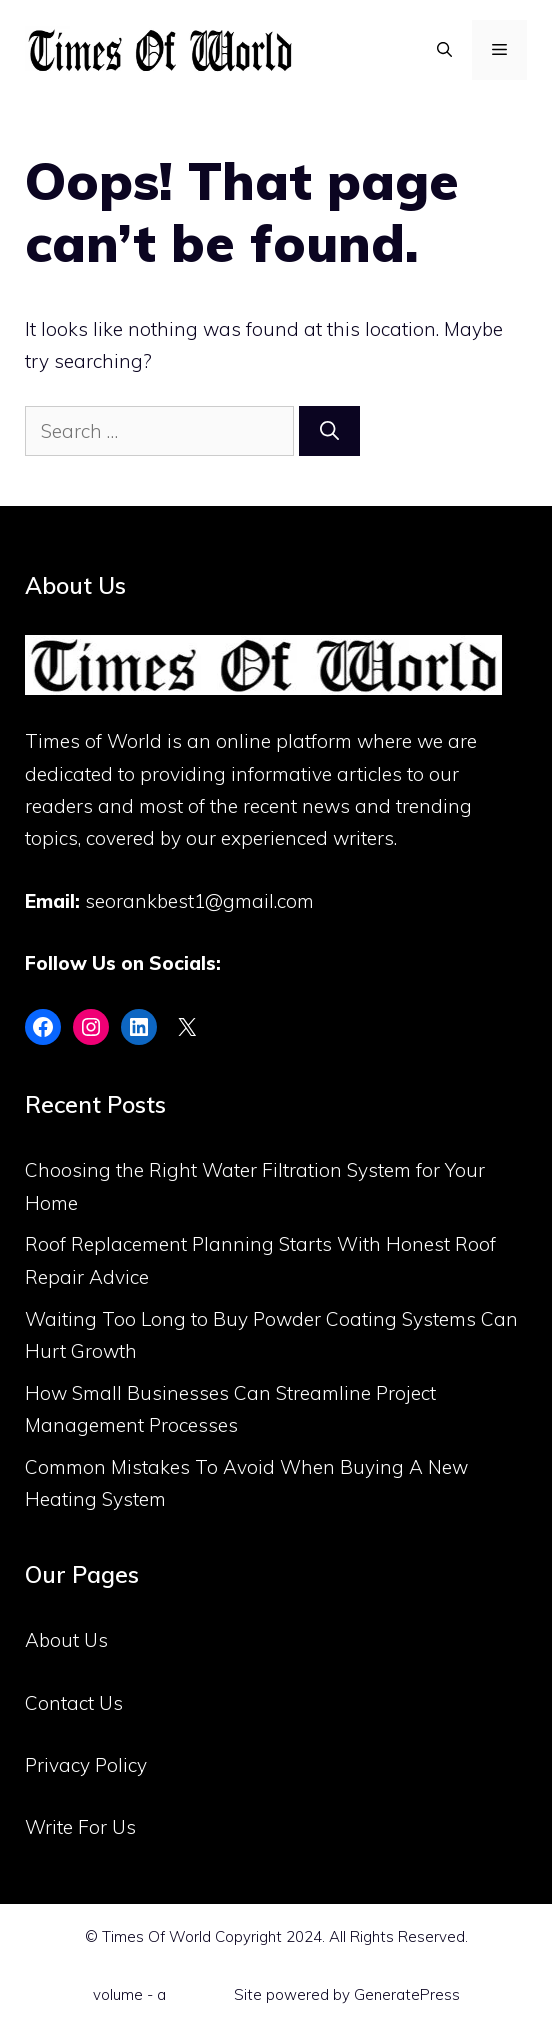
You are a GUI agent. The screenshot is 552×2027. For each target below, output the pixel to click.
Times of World (93, 741)
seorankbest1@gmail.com (199, 901)
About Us (66, 1640)
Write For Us (80, 1827)
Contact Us (74, 1703)
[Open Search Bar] (444, 50)
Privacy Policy (86, 1765)
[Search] (329, 431)
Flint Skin (200, 1994)
